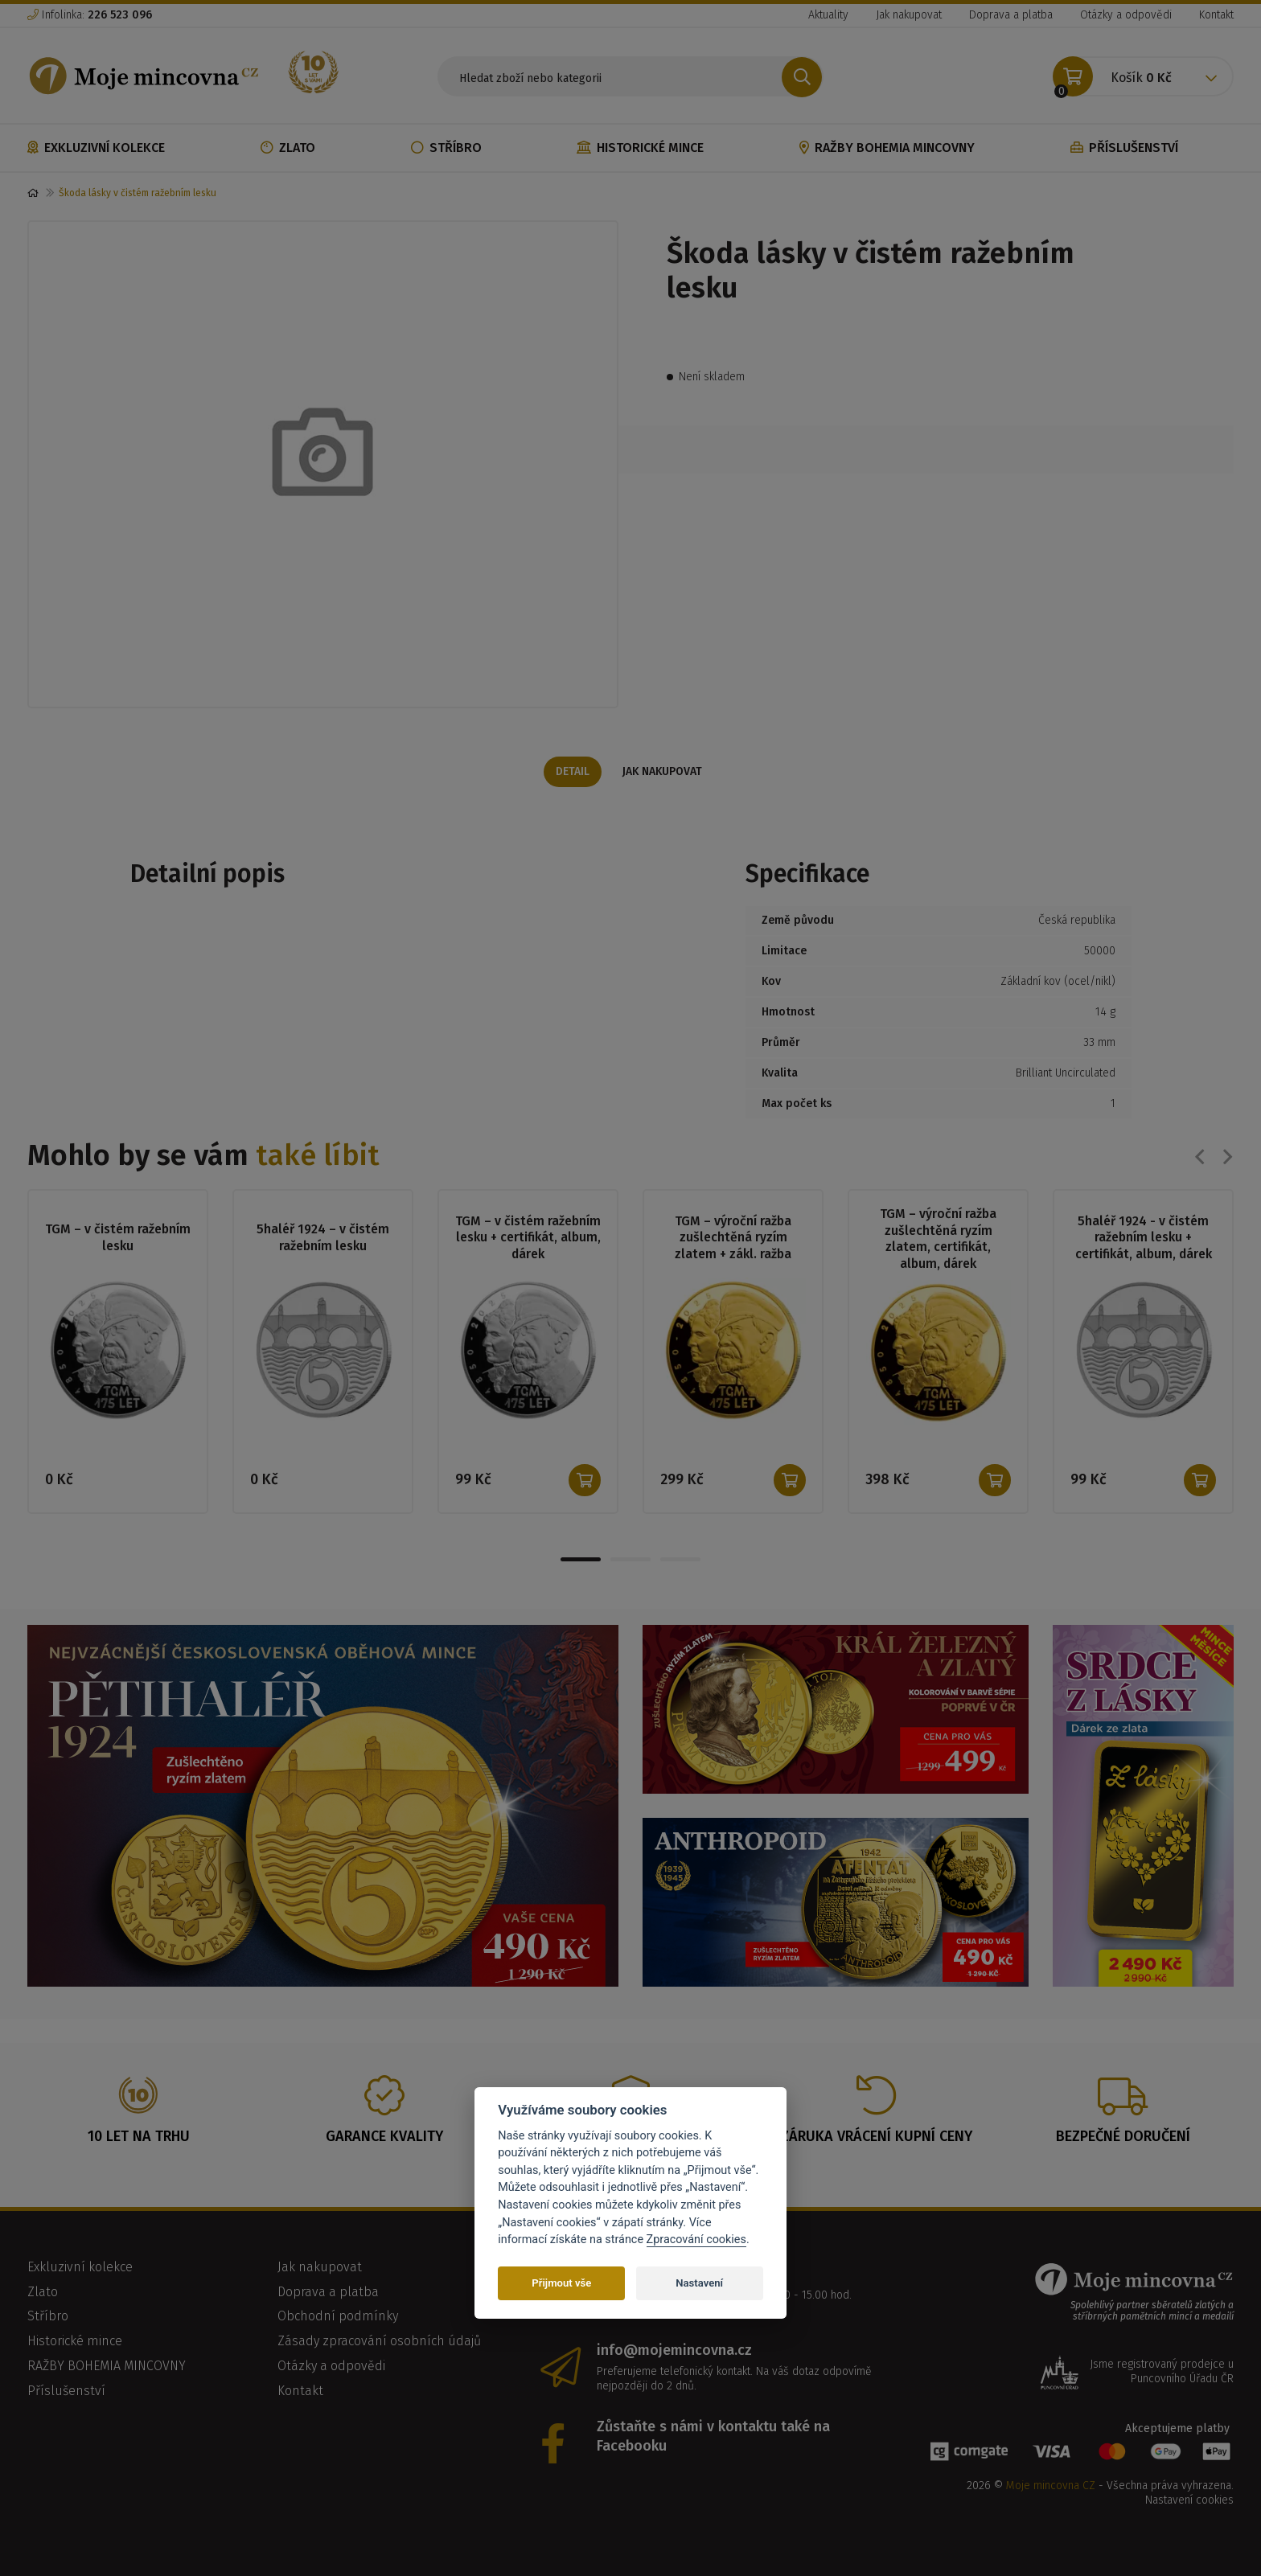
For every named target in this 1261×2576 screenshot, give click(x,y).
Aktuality (828, 15)
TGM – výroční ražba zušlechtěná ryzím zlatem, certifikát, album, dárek (938, 1239)
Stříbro (446, 147)
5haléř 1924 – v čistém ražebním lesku (323, 1238)
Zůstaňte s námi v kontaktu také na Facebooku (713, 2440)
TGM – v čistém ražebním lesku (118, 1238)
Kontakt (1216, 15)
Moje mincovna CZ (1050, 2489)
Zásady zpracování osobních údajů (379, 2344)
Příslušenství (1124, 147)
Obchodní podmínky (337, 2320)
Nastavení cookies (1189, 2504)
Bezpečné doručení (1123, 2140)
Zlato (288, 147)
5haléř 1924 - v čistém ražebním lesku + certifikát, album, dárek (1143, 1238)
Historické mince (640, 147)
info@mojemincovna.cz (674, 2354)
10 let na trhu (139, 2140)
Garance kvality (384, 2140)
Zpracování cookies (696, 2239)
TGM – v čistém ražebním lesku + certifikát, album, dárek (528, 1238)
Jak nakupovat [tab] (663, 771)
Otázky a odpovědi (1126, 15)
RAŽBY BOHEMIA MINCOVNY (887, 147)
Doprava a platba (1011, 15)
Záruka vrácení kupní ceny (876, 2140)
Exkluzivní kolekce (96, 147)
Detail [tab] (572, 771)
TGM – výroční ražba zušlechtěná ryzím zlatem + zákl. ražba (733, 1238)
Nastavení (699, 2283)
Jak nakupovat (909, 15)
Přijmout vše (561, 2283)
